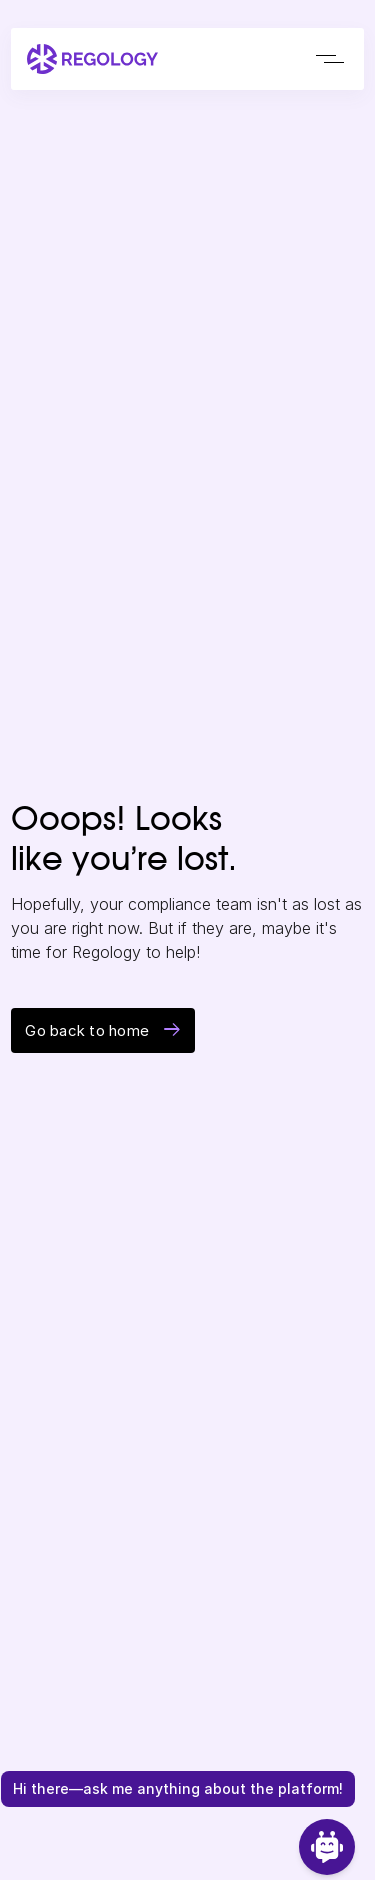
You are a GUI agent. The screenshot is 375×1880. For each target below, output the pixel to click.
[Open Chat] (327, 1847)
